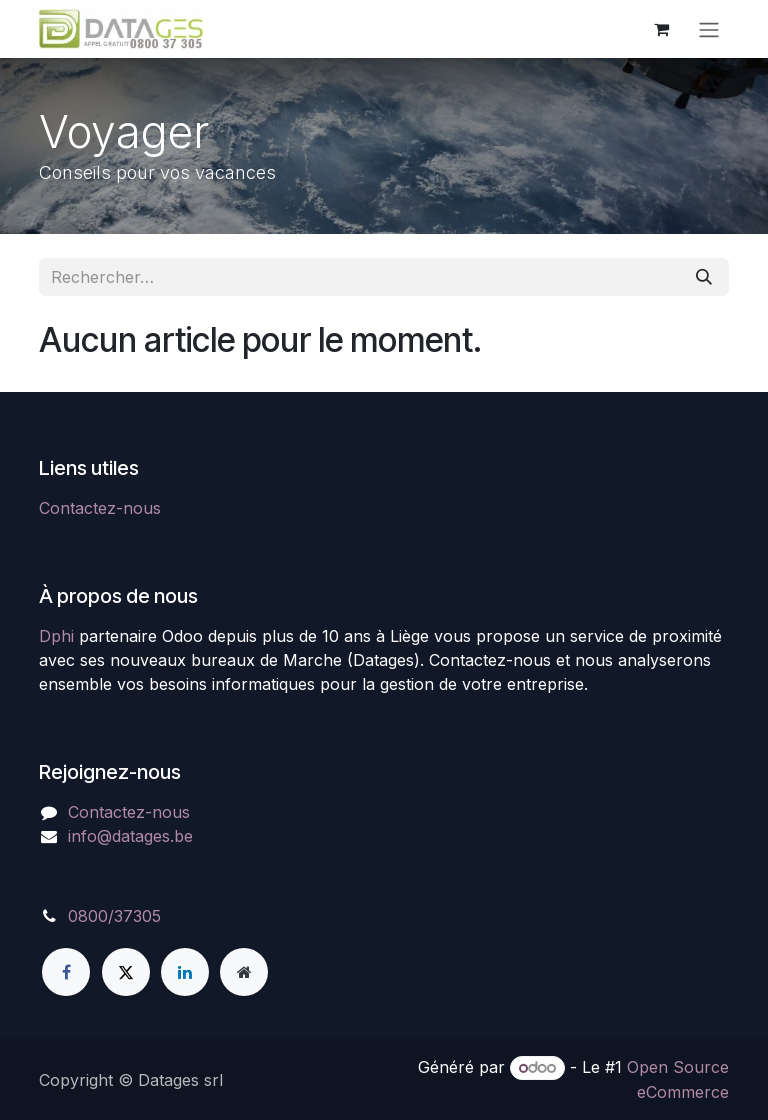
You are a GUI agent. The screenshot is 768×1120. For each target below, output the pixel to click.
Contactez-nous (100, 508)
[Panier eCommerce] (661, 29)
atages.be (157, 836)
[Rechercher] (704, 277)
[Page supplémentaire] (244, 972)
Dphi (56, 636)
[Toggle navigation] (709, 29)
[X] (126, 972)
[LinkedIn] (185, 972)
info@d (94, 836)
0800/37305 (114, 916)
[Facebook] (66, 972)
